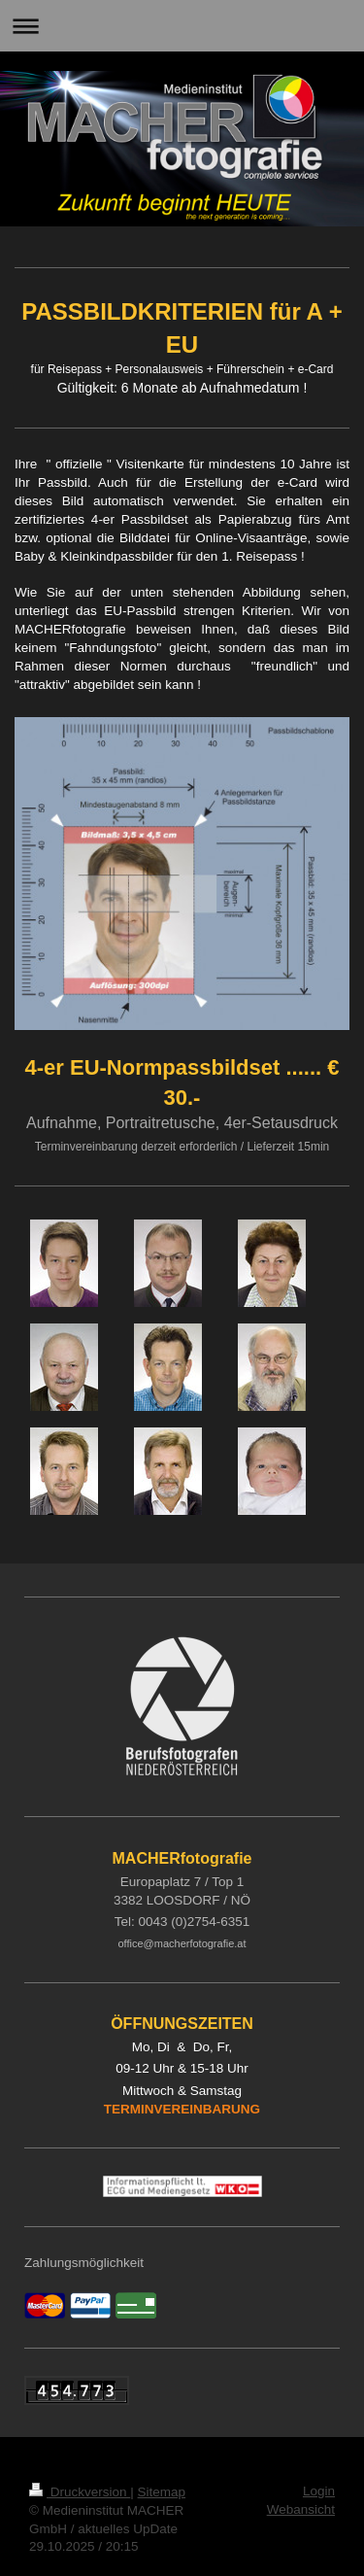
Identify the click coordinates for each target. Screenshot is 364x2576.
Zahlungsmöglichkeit (84, 2262)
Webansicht (301, 2509)
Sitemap (162, 2492)
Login (319, 2491)
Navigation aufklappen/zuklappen (182, 26)
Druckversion (79, 2492)
